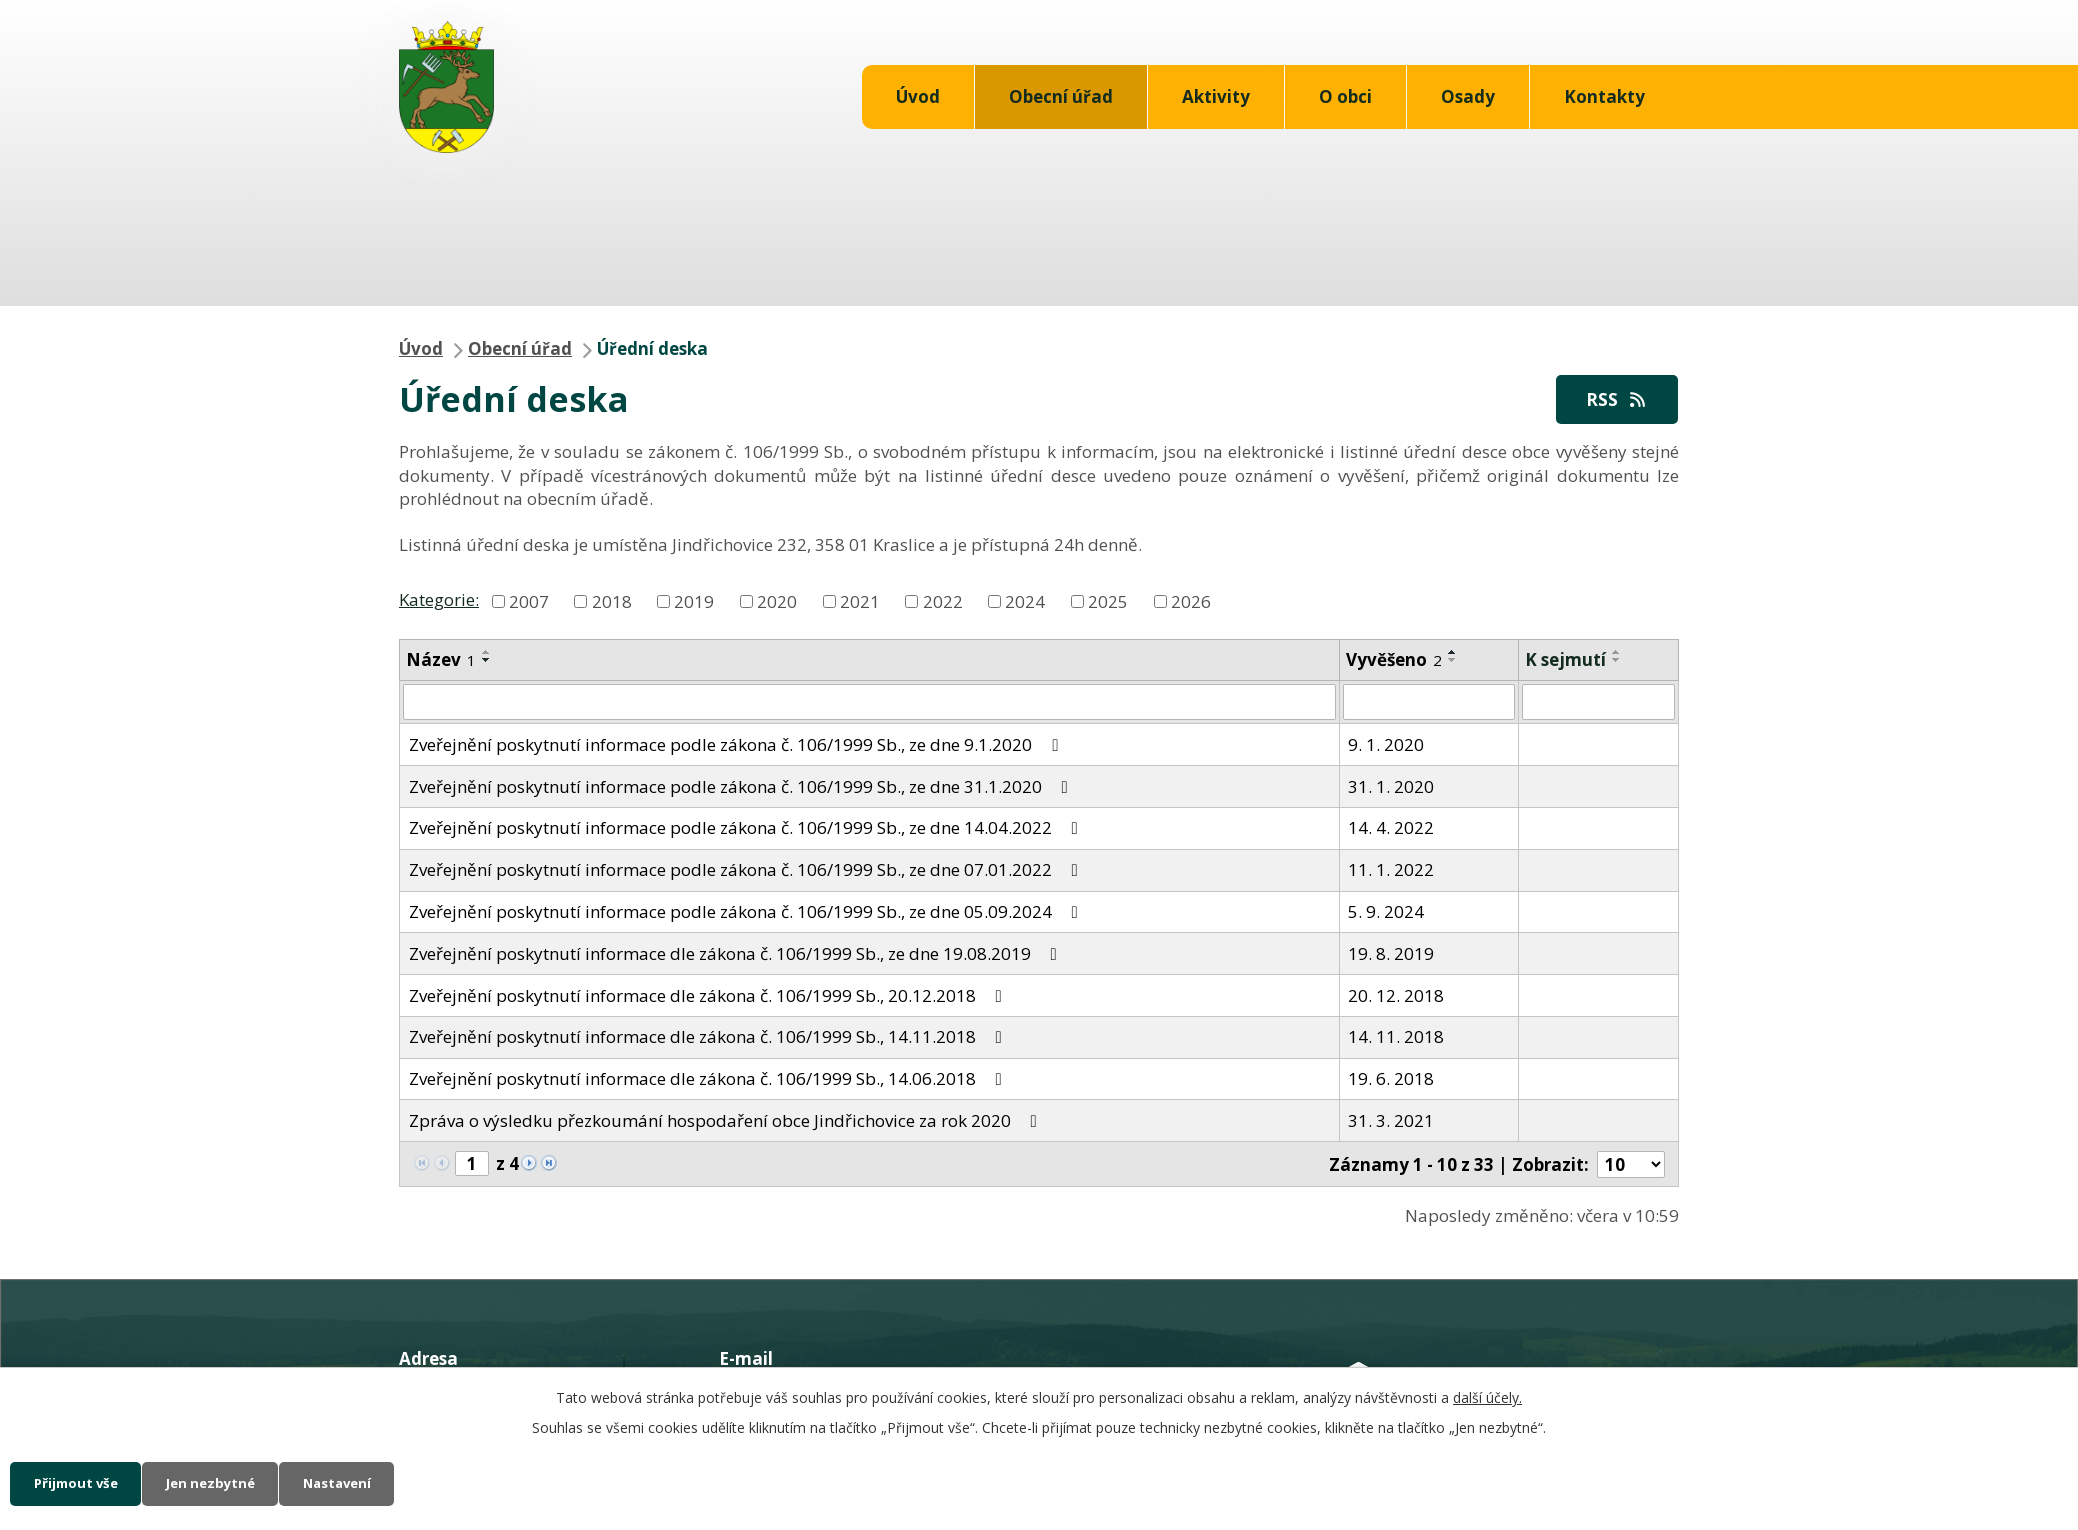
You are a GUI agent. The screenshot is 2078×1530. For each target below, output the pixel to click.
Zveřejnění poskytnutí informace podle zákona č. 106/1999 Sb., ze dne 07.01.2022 (747, 870)
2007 (529, 601)
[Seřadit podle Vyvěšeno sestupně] (1453, 661)
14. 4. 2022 (1391, 829)
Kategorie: (439, 600)
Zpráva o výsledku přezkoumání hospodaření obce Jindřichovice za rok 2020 (727, 1121)
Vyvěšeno (1394, 660)
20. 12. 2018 (1396, 996)
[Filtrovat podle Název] (869, 704)
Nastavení (374, 1482)
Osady (1468, 96)
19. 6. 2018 (1391, 1079)
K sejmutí (1565, 660)
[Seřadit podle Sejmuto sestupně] (1617, 661)
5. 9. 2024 (1386, 912)
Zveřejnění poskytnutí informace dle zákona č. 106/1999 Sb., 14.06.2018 (709, 1079)
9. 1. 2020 (1386, 745)
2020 (777, 601)
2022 (943, 601)
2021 (860, 601)
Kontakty (1604, 96)
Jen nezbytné (232, 1482)
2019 (694, 601)
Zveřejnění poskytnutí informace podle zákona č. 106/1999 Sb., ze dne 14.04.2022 (747, 829)
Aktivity (1216, 96)
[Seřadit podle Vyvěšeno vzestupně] (1453, 653)
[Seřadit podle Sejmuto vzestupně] (1617, 653)
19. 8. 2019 (1391, 954)
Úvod (918, 96)
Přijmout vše (83, 1482)
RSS (1613, 399)
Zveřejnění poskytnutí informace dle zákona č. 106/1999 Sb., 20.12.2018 (709, 996)
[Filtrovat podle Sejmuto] (1598, 704)
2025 (1108, 601)
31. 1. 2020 (1391, 787)
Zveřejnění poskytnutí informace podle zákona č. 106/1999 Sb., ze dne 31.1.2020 (742, 787)
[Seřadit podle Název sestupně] (487, 661)
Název (441, 660)
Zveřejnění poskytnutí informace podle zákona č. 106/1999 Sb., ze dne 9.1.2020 (737, 745)
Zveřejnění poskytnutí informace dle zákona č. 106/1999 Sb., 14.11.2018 (709, 1038)
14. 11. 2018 (1396, 1038)
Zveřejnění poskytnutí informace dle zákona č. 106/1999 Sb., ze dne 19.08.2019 (737, 954)
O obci (1345, 96)
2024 (1025, 601)
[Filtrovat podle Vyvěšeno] (1429, 704)
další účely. (1487, 1395)
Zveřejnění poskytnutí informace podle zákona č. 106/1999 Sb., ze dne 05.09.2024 (747, 912)
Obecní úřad (1061, 96)
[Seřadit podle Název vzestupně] (487, 653)
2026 (1191, 601)
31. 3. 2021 (1391, 1121)
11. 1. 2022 (1391, 870)
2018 (612, 601)
